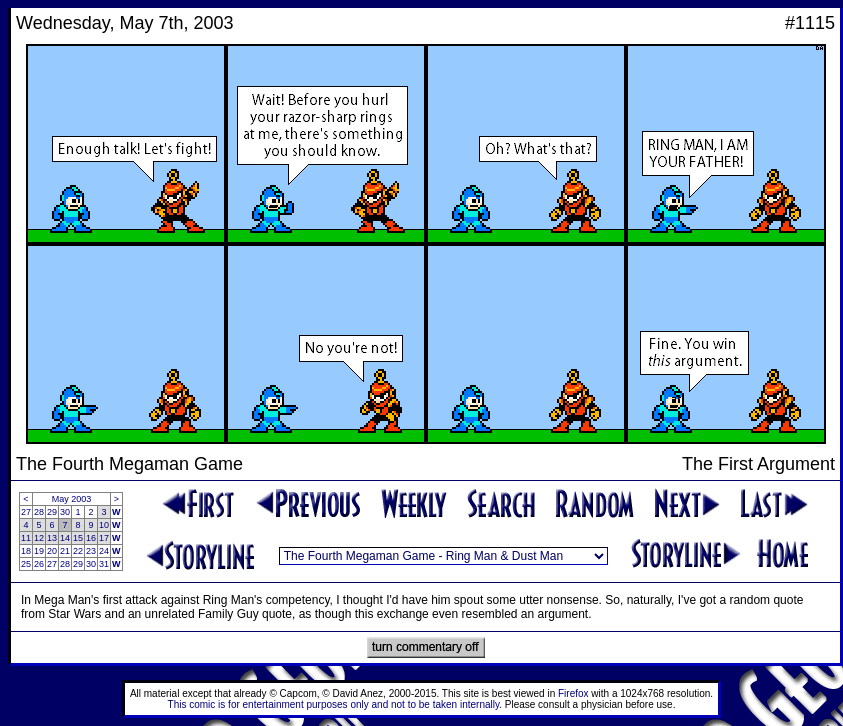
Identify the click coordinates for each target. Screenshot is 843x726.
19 (39, 551)
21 (65, 551)
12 (39, 538)
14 (65, 538)
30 (65, 512)
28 (39, 512)
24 (104, 551)
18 (26, 551)
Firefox (573, 693)
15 (78, 538)
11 (26, 538)
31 (104, 564)
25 (26, 564)
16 (91, 538)
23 (91, 551)
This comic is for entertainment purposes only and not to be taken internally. (335, 704)
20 (52, 551)
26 (39, 564)
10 (104, 525)
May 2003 (72, 499)
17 (104, 538)
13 (52, 538)
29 (52, 512)
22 (78, 551)
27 (26, 512)
